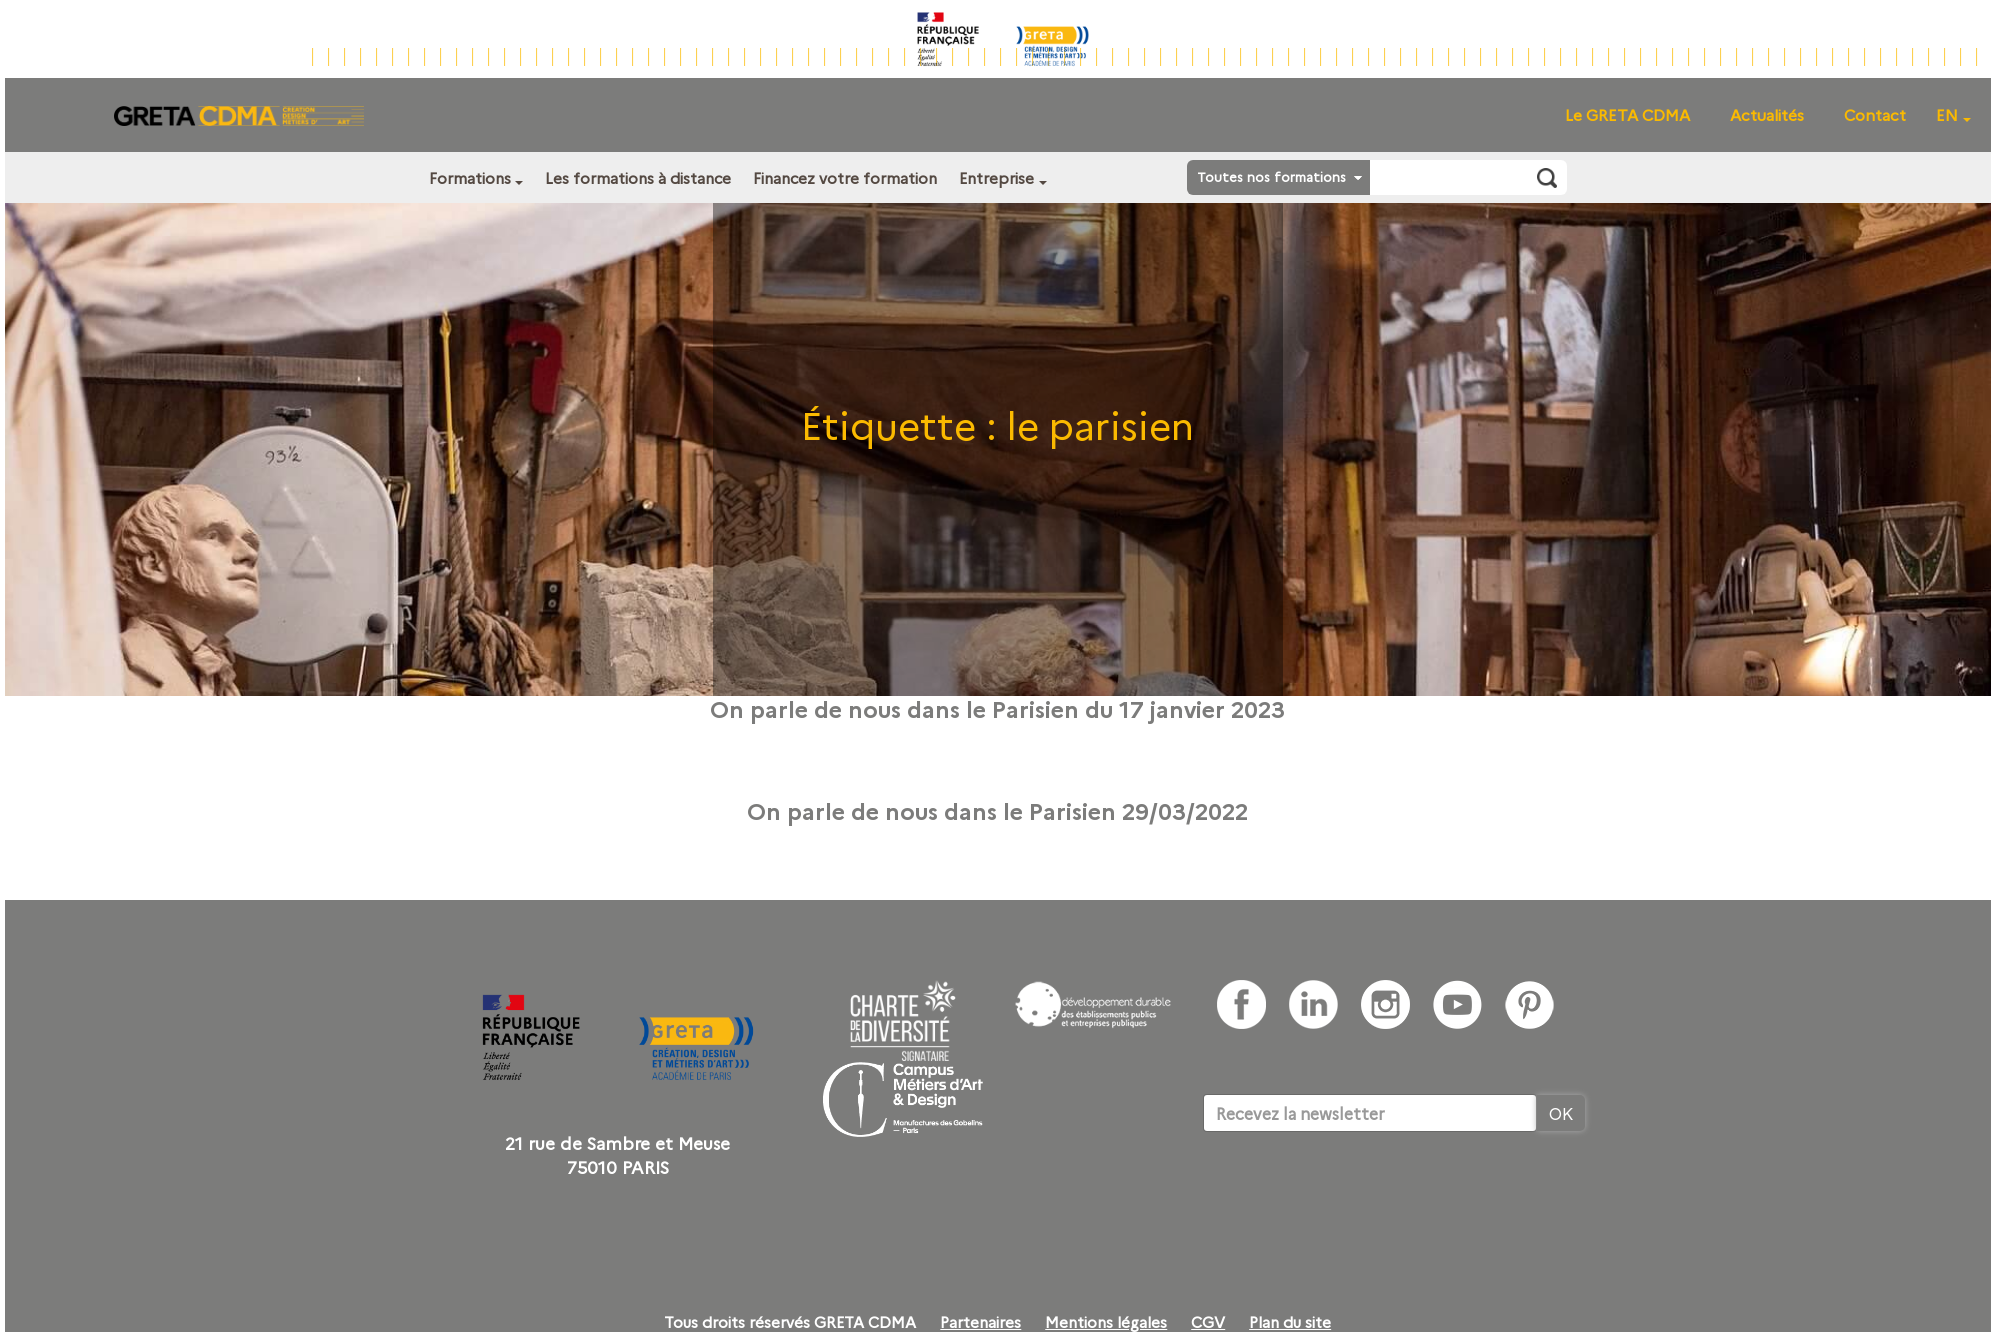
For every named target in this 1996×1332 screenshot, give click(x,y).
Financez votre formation (845, 177)
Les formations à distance (638, 177)
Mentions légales (1106, 1322)
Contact (1875, 114)
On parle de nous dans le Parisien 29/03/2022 (997, 810)
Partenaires (980, 1322)
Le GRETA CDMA (1627, 114)
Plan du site (1290, 1322)
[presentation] (1355, 1193)
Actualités (1767, 114)
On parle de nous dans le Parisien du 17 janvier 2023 (997, 708)
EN (1947, 114)
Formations (470, 177)
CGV (1208, 1322)
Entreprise (996, 177)
